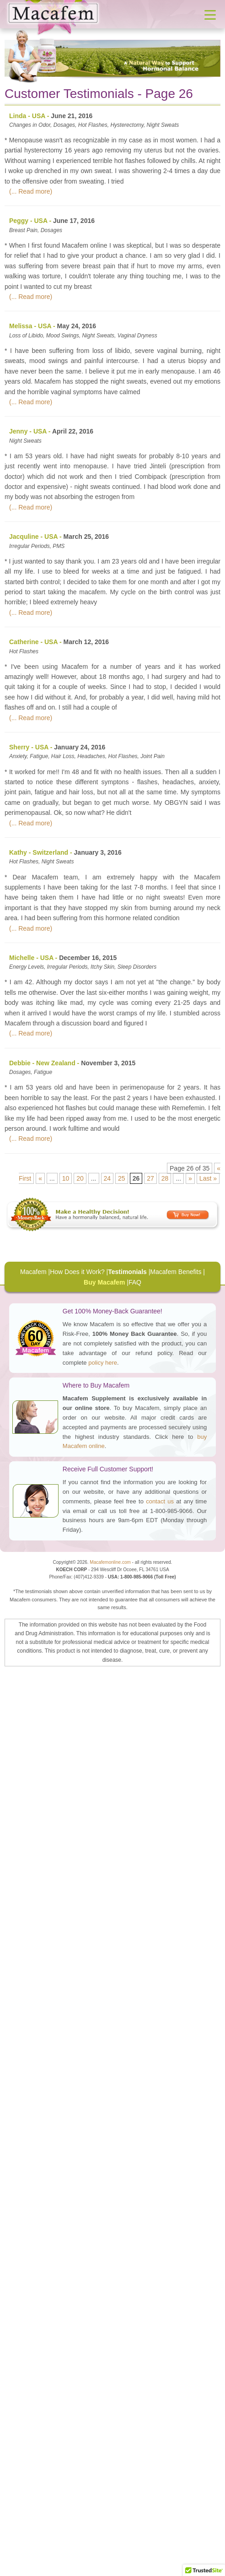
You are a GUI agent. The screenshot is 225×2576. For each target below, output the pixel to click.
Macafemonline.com (110, 1562)
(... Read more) (30, 191)
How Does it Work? (77, 1271)
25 (121, 1178)
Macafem (33, 1271)
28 (165, 1178)
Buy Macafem (104, 1282)
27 (150, 1178)
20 (80, 1178)
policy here (102, 1362)
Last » (208, 1178)
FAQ (135, 1282)
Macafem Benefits (175, 1271)
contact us (160, 1501)
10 (66, 1178)
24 (107, 1178)
